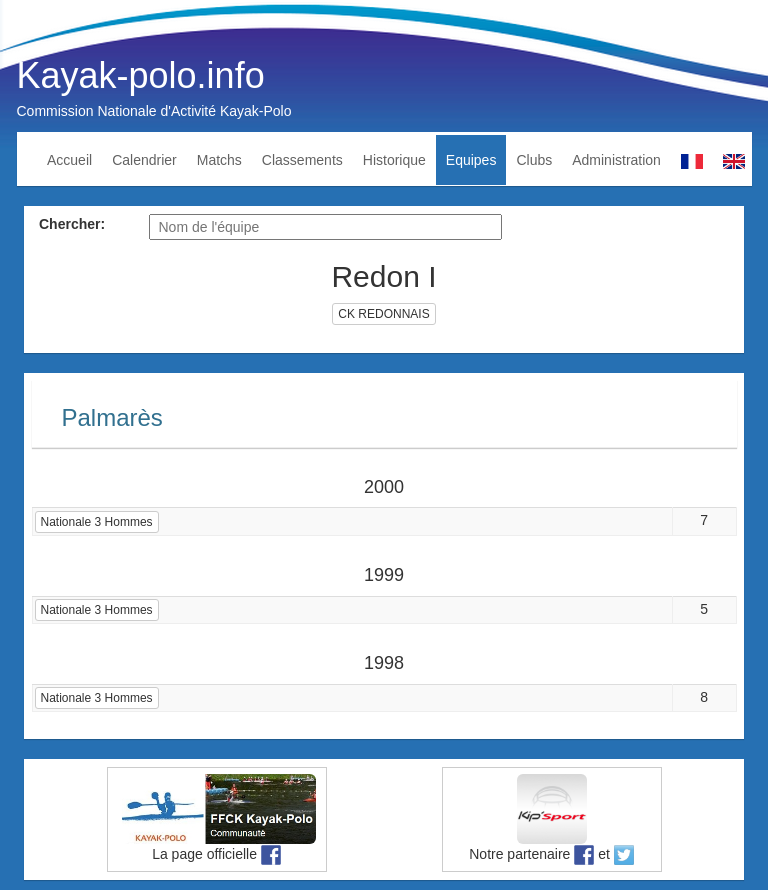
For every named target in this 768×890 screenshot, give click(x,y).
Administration (616, 160)
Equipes (471, 160)
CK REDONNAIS (383, 314)
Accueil (69, 160)
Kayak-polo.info (141, 75)
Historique (394, 160)
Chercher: (72, 224)
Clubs (534, 160)
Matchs (219, 160)
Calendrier (144, 160)
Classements (302, 160)
